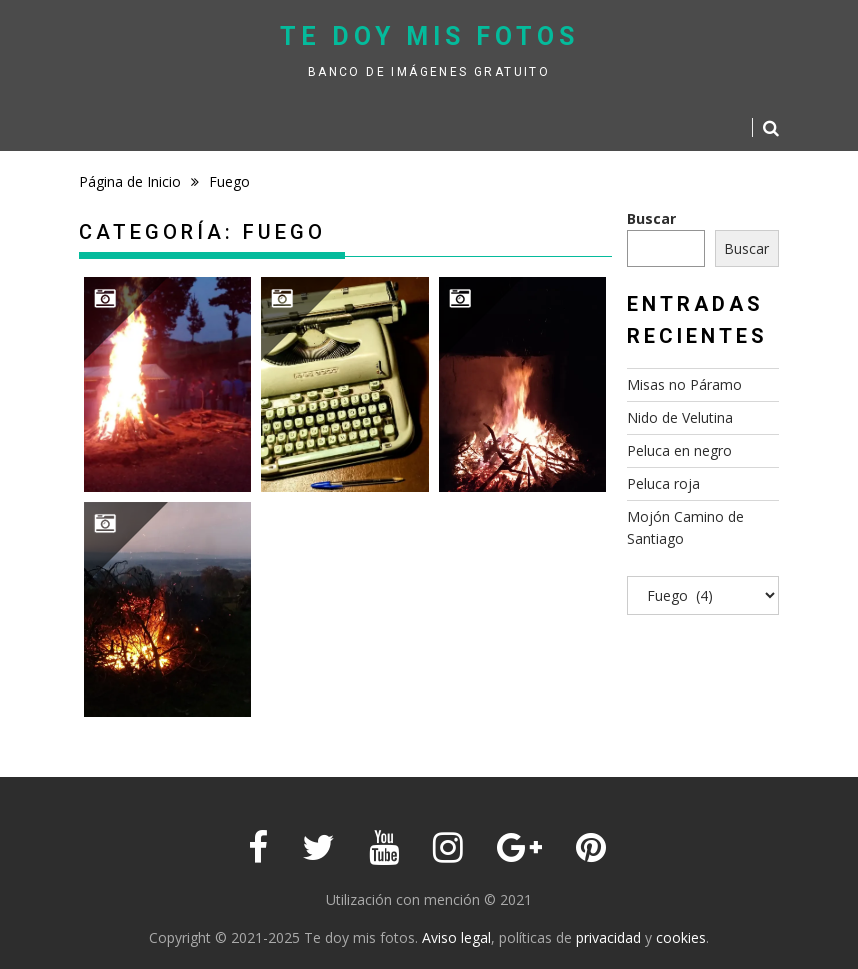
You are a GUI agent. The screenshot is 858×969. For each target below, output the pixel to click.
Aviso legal (456, 937)
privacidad (608, 937)
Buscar (651, 218)
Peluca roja (663, 483)
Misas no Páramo (684, 384)
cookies (681, 937)
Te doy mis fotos (429, 36)
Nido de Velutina (680, 417)
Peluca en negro (679, 450)
